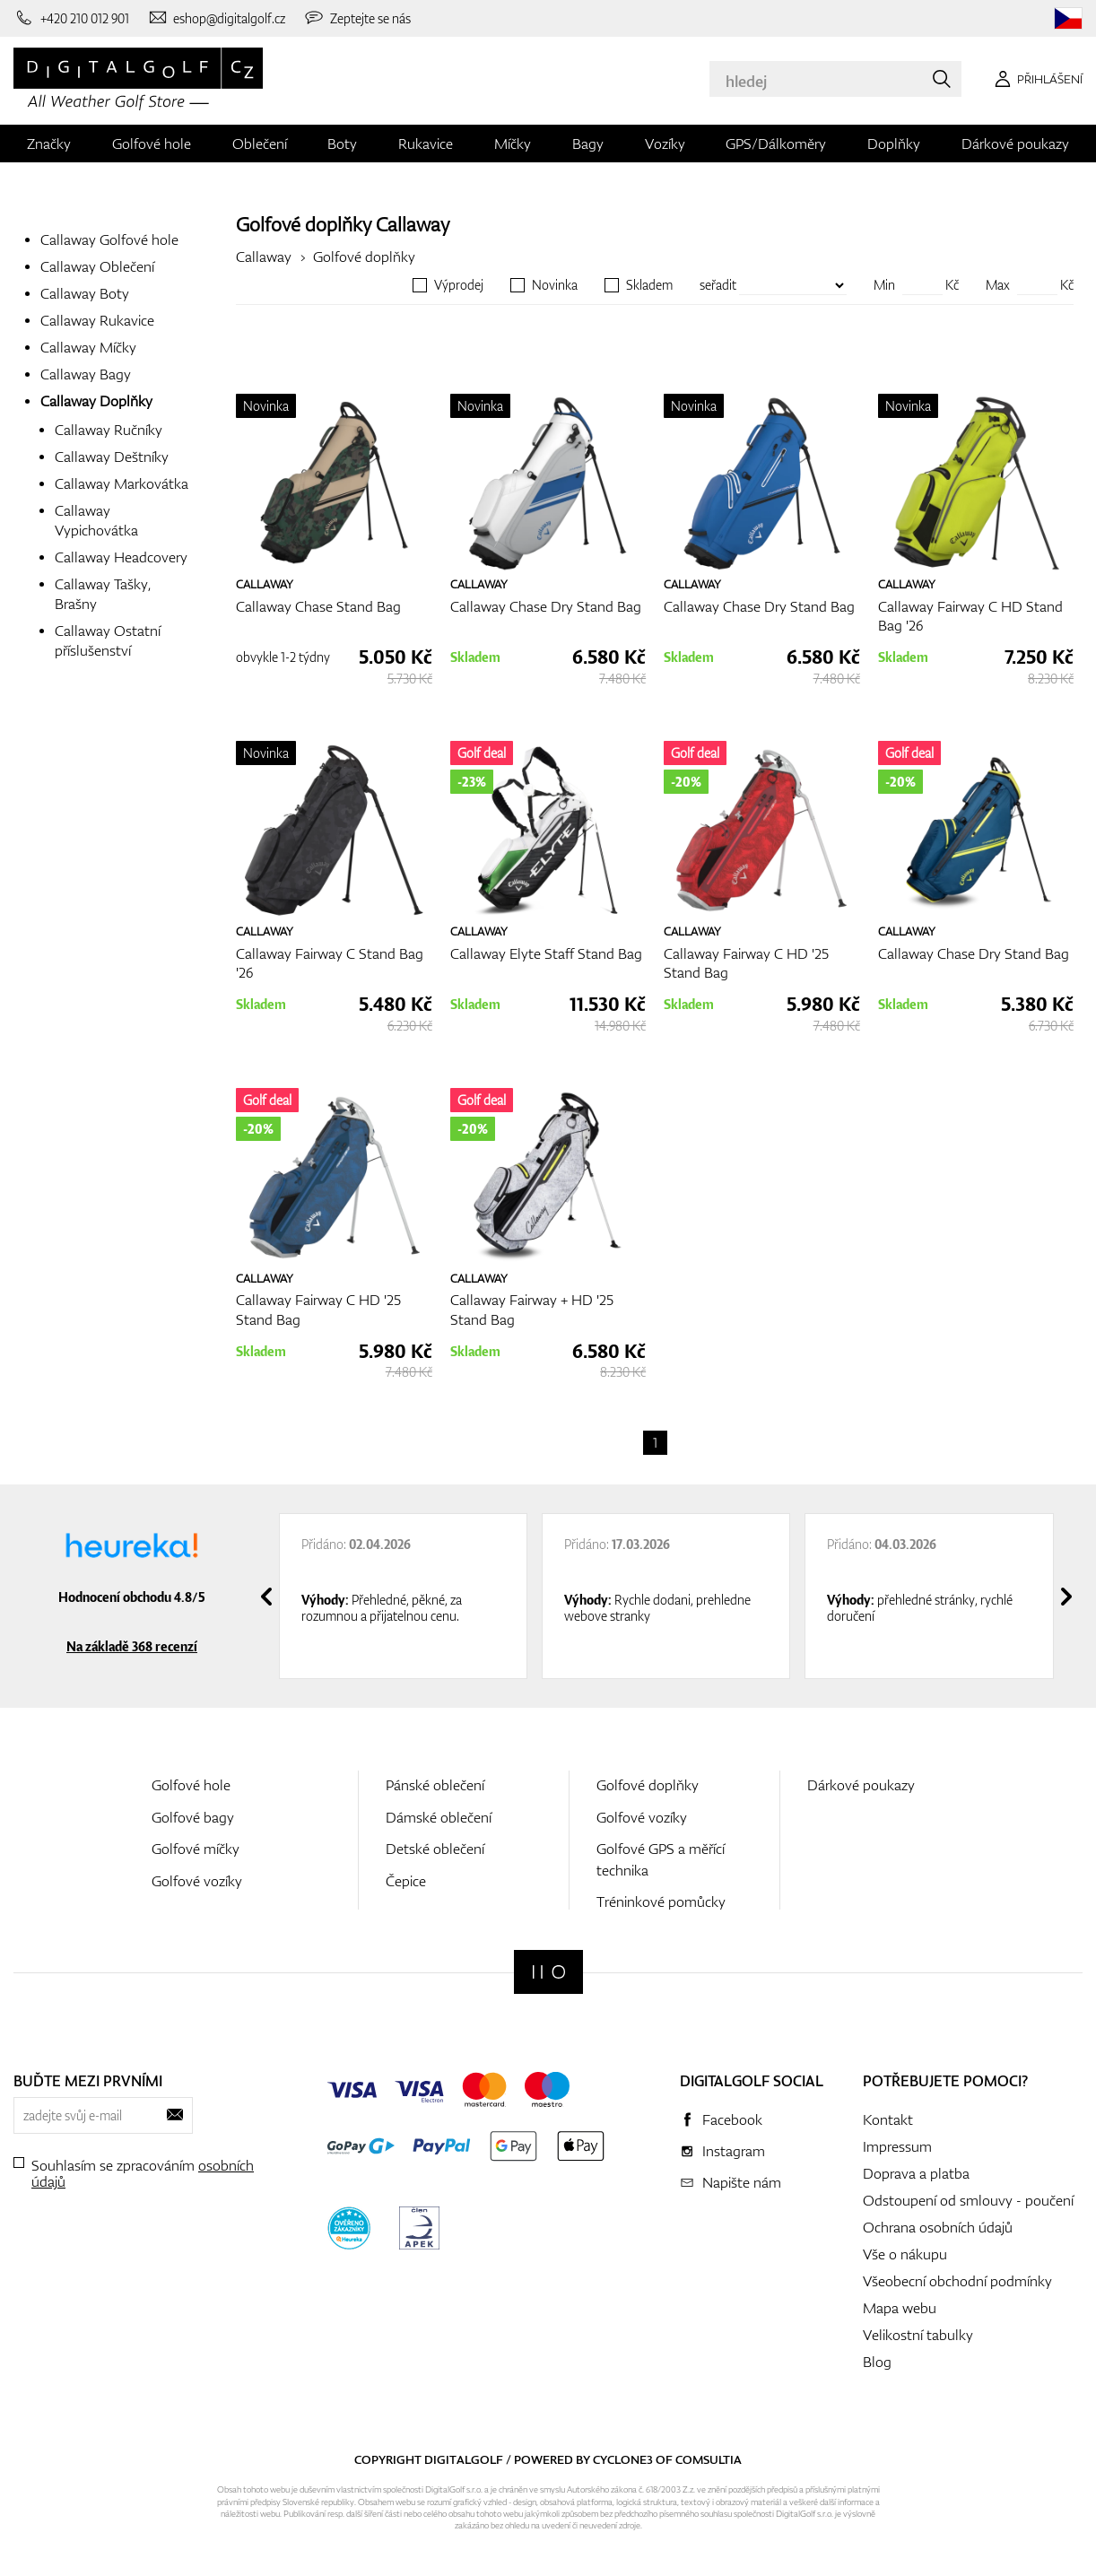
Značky (49, 143)
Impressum (897, 2146)
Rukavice (425, 143)
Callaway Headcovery (121, 557)
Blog (877, 2361)
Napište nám (741, 2182)
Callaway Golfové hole (109, 239)
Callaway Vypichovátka (96, 520)
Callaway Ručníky (108, 429)
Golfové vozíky (197, 1881)
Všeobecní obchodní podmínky (957, 2281)
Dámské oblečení (438, 1817)
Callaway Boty (84, 293)
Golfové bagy (193, 1817)
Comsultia (708, 2459)
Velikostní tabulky (918, 2335)
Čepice (406, 1881)
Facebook (732, 2119)
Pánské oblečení (435, 1785)
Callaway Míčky (88, 347)
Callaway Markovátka (121, 483)
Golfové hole (151, 143)
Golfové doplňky (364, 256)
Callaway (412, 224)
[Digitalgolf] (548, 1972)
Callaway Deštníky (112, 456)
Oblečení (259, 143)
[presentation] (266, 1596)
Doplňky (893, 143)
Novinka (555, 285)
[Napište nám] (216, 18)
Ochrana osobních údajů (938, 2227)
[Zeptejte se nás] (357, 18)
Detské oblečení (435, 1848)
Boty (342, 143)
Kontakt (888, 2119)
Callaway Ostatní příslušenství (108, 640)
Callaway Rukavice (97, 320)
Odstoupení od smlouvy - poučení (968, 2200)
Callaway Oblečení (97, 266)
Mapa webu (899, 2308)
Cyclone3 (623, 2459)
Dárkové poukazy (1015, 143)
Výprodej (458, 285)
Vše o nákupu (905, 2254)
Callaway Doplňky (96, 401)
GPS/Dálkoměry (776, 143)
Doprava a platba (916, 2173)
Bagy (588, 143)
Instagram (733, 2151)
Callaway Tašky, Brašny (103, 594)
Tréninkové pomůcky (661, 1901)
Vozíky (665, 143)
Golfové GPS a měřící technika (660, 1859)
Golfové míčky (195, 1848)
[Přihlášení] (1035, 79)
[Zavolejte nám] (71, 18)
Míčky (512, 143)
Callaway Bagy (85, 374)
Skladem (649, 285)
